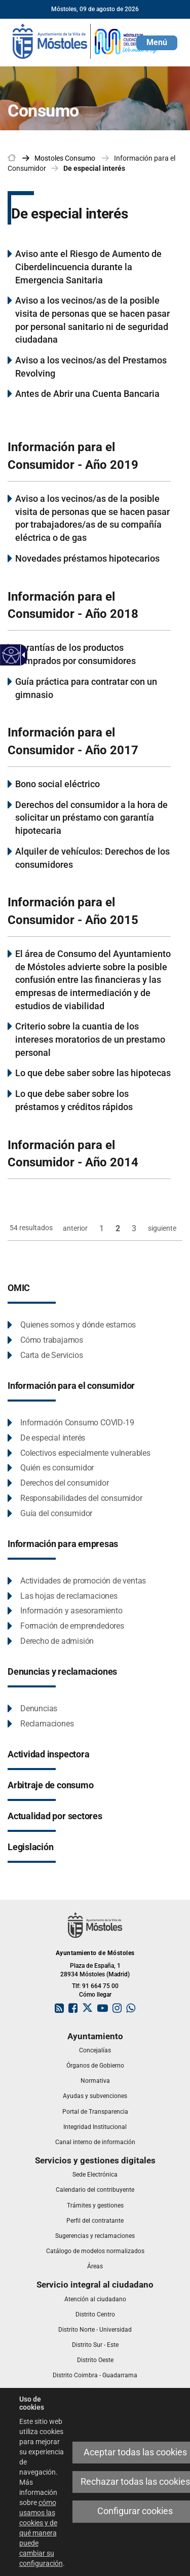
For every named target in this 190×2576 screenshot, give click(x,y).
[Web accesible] (11, 655)
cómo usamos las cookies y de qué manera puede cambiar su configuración (41, 2532)
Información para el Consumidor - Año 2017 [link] (73, 741)
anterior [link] (75, 1228)
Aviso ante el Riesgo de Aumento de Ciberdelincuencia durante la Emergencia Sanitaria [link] (88, 266)
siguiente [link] (162, 1228)
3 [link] (134, 1228)
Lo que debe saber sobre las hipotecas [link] (93, 1073)
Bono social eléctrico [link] (57, 784)
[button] (156, 42)
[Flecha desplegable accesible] (22, 655)
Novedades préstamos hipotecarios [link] (87, 558)
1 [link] (101, 1228)
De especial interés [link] (94, 168)
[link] (86, 40)
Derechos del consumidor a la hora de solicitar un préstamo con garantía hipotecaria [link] (91, 817)
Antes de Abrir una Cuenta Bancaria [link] (87, 393)
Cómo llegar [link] (95, 1994)
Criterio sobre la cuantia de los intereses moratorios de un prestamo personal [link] (90, 1039)
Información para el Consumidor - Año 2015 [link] (73, 911)
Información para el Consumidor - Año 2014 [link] (73, 1153)
